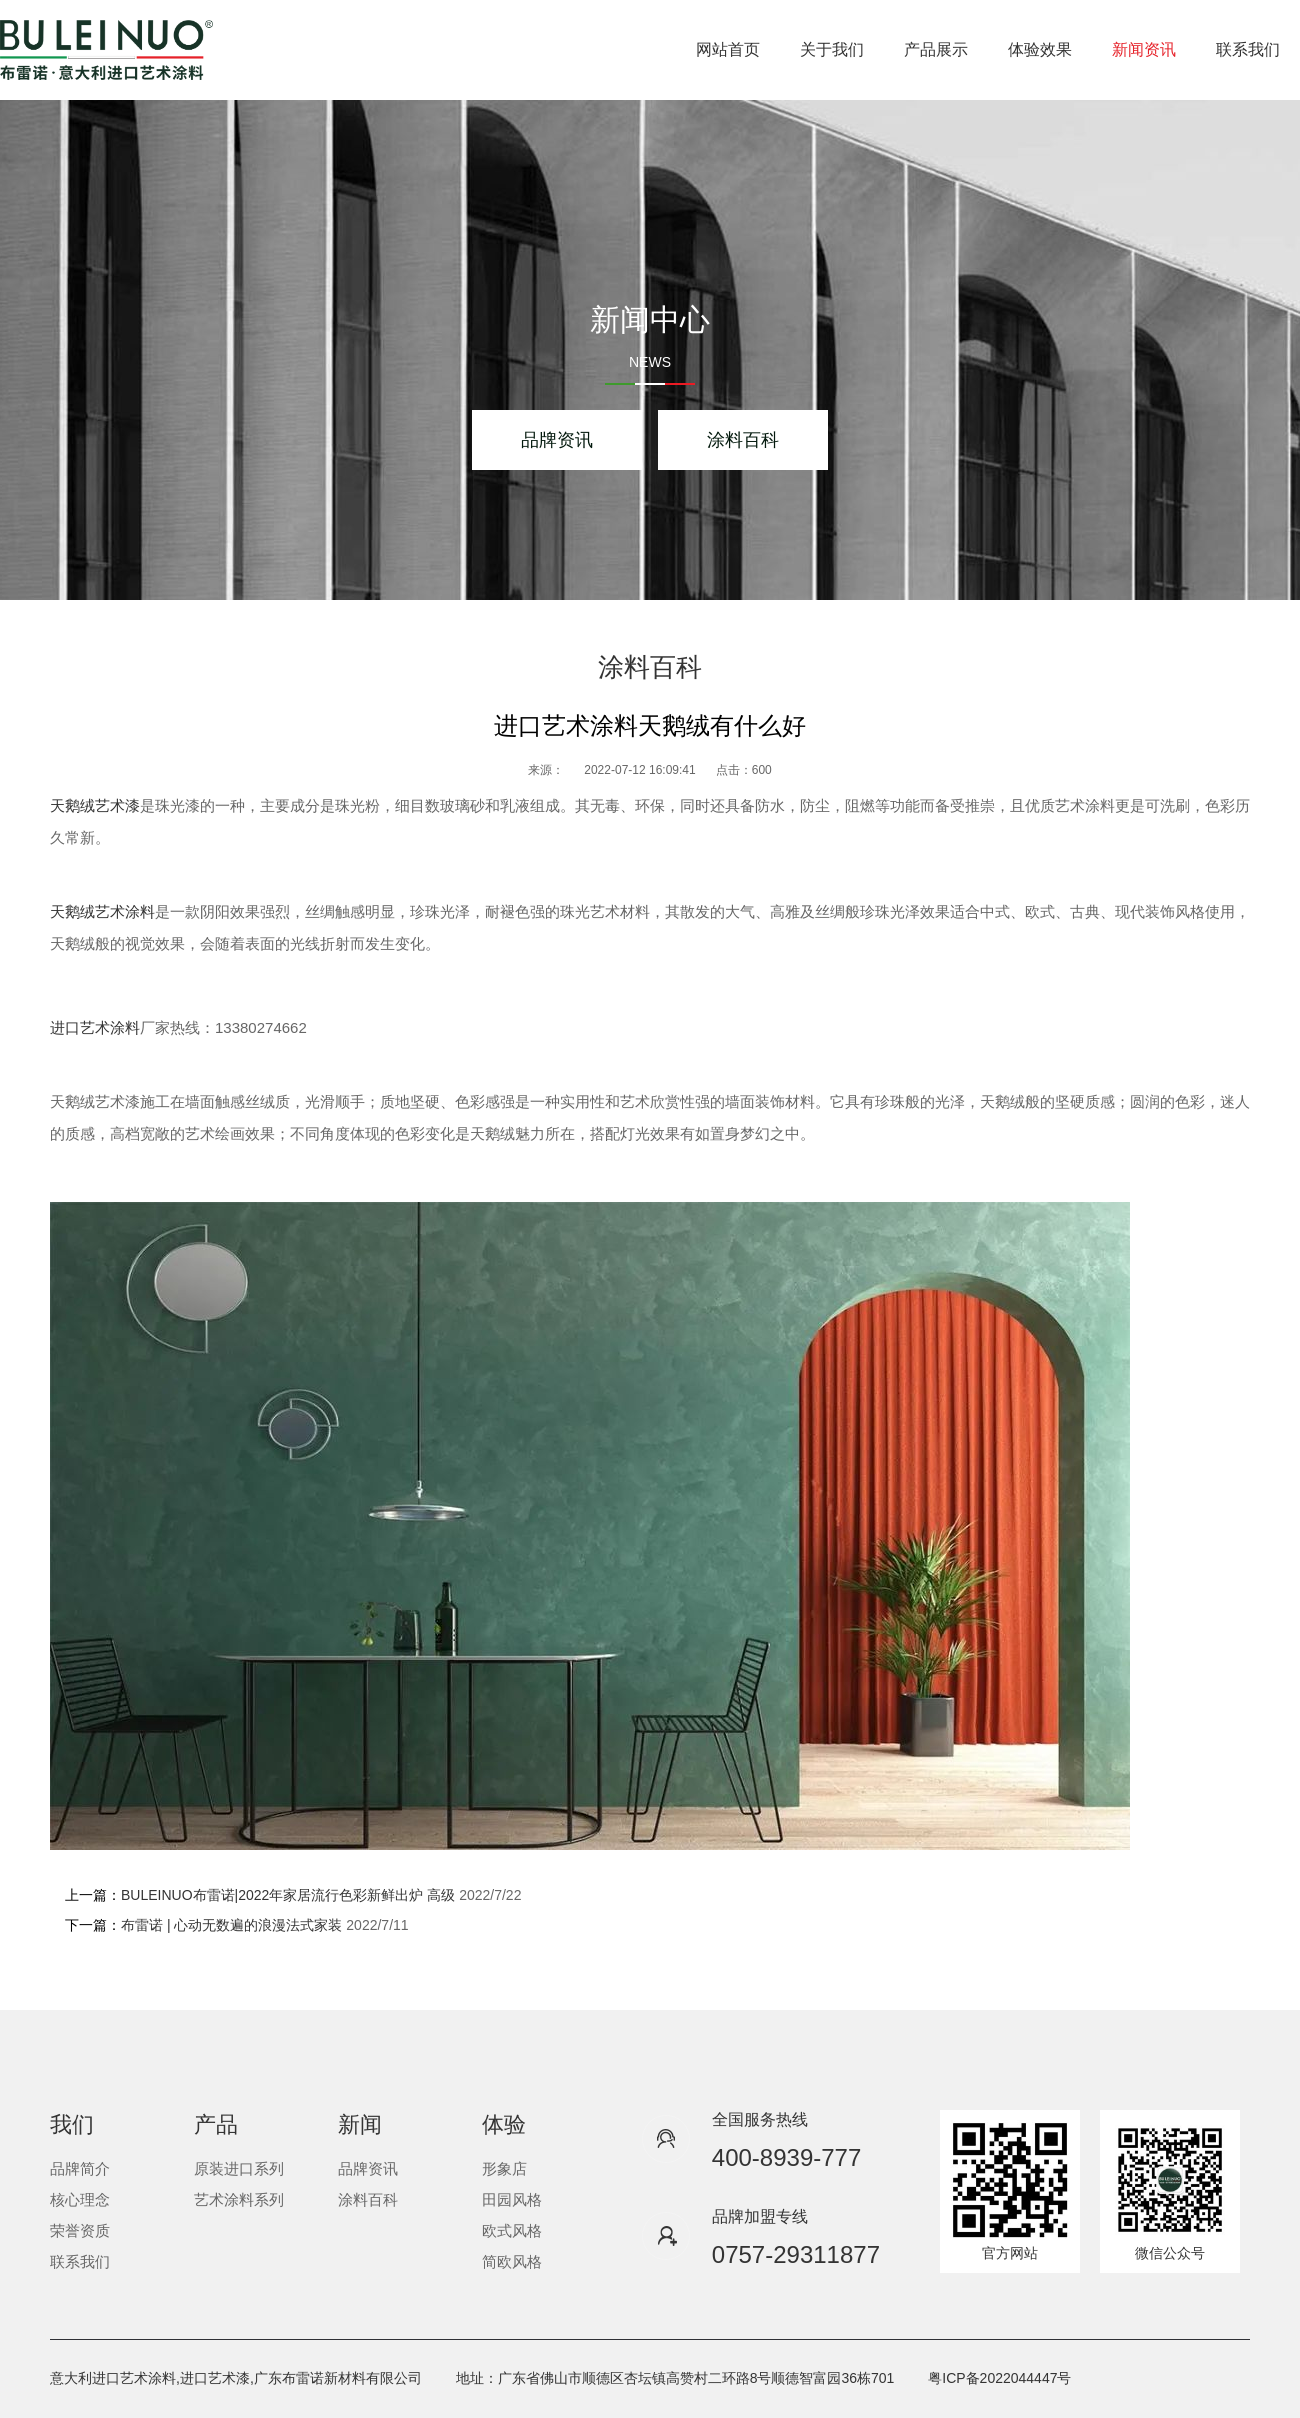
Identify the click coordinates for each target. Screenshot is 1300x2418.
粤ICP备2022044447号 (999, 2378)
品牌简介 (80, 2168)
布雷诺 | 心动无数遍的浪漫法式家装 (231, 1925)
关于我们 (832, 49)
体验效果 (1040, 49)
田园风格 (512, 2199)
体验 (504, 2124)
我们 (72, 2124)
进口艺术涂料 (95, 1027)
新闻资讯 (1144, 49)
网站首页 (728, 49)
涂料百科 (743, 440)
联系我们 (1248, 49)
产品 (216, 2124)
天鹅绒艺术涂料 (102, 911)
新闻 (360, 2124)
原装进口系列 (239, 2168)
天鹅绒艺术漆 (95, 805)
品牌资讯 (557, 440)
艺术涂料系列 (239, 2199)
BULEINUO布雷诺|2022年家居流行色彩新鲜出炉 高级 (288, 1895)
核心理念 (80, 2199)
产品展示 (936, 49)
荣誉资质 (80, 2230)
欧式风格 (512, 2230)
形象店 (504, 2168)
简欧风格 (512, 2261)
